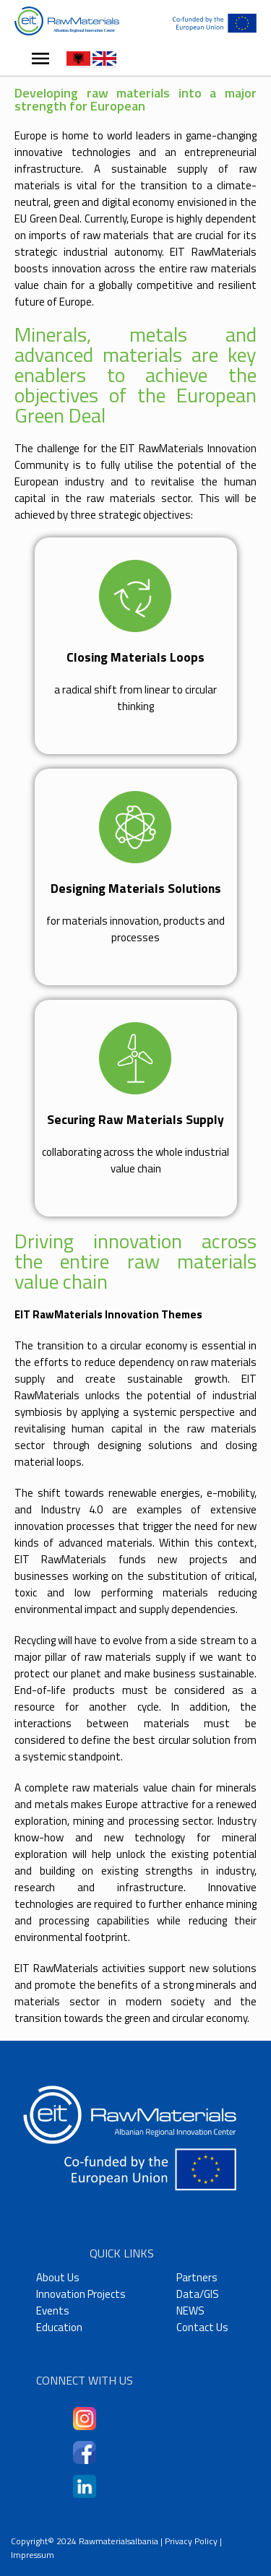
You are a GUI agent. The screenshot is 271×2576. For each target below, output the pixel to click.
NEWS (190, 2310)
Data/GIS (197, 2294)
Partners (197, 2277)
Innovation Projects (81, 2294)
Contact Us (202, 2327)
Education (59, 2327)
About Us (57, 2277)
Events (52, 2310)
